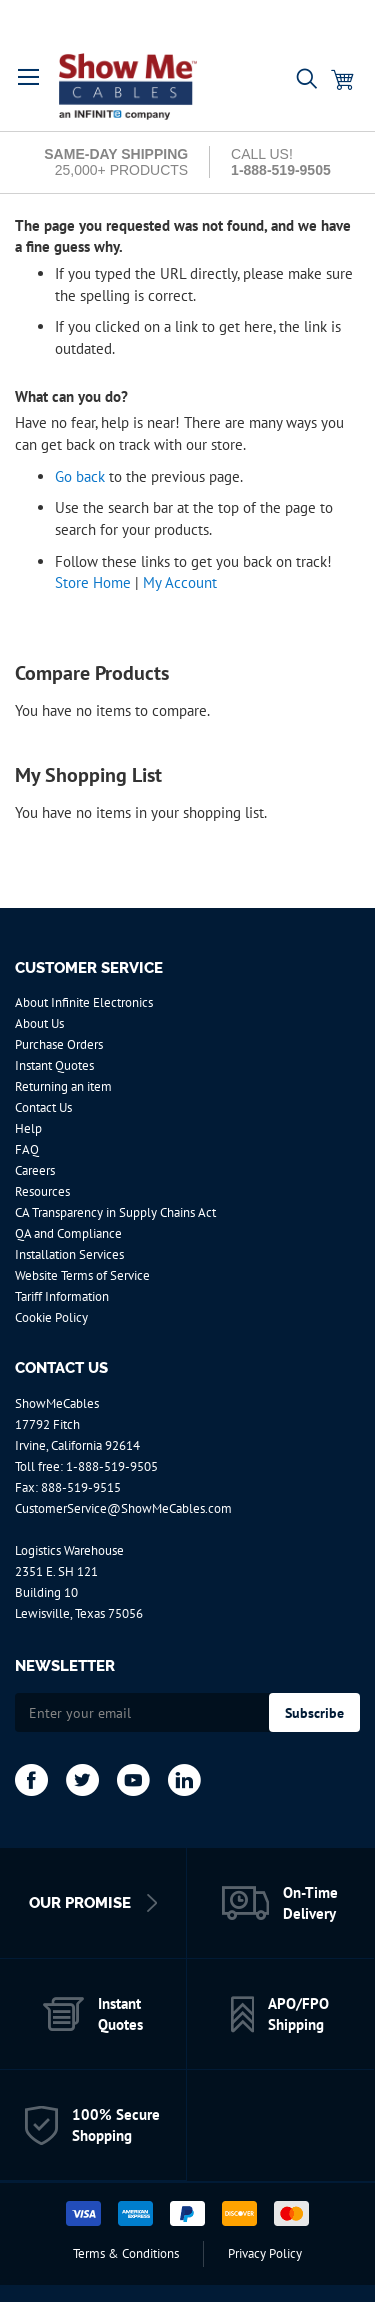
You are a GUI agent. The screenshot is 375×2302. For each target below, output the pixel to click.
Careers (35, 1170)
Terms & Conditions (126, 2253)
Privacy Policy (265, 2253)
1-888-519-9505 (112, 1466)
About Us (39, 1023)
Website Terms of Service (82, 1275)
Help (28, 1128)
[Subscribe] (314, 1712)
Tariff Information (62, 1296)
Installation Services (69, 1254)
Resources (42, 1191)
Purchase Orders (59, 1044)
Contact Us (43, 1107)
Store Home (93, 582)
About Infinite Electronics (84, 1002)
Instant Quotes (54, 1065)
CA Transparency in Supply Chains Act (115, 1212)
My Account (180, 582)
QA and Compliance (68, 1233)
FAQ (27, 1149)
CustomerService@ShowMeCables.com (123, 1508)
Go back (80, 476)
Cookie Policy (51, 1317)
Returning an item (63, 1086)
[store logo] (142, 87)
